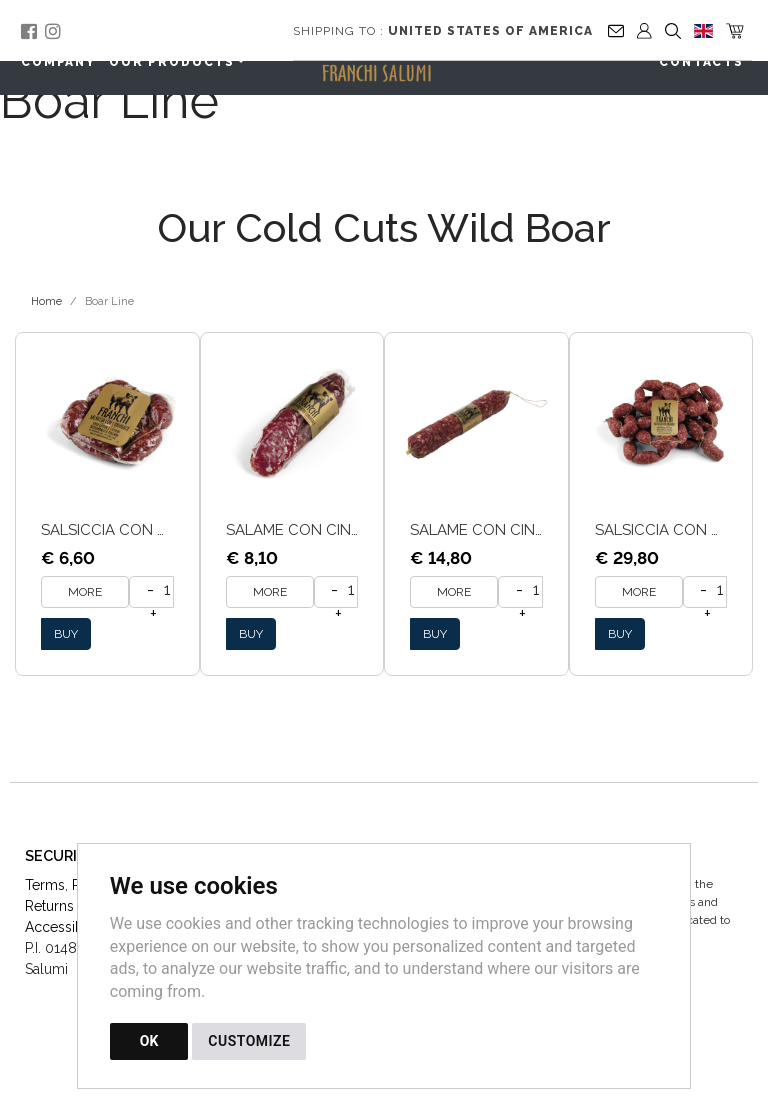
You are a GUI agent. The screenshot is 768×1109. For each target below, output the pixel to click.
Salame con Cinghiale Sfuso (524, 530)
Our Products (172, 62)
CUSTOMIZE (249, 1041)
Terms (45, 885)
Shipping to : (443, 31)
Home (46, 301)
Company (58, 62)
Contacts (701, 62)
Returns (49, 906)
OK (149, 1041)
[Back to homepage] (387, 66)
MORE (85, 592)
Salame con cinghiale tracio (343, 530)
